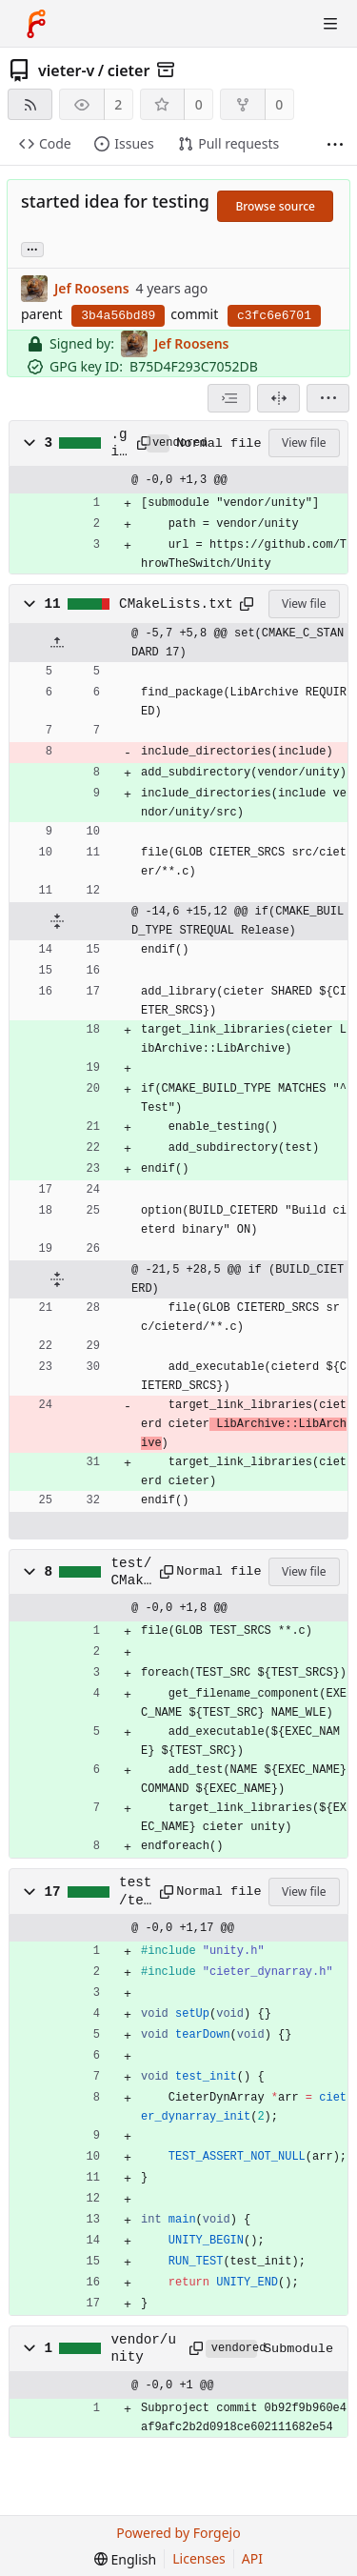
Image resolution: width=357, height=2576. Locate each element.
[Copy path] (138, 443)
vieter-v (66, 70)
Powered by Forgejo (178, 2533)
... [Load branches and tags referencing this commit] (32, 248)
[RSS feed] (30, 104)
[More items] (335, 144)
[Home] (36, 24)
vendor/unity (143, 2348)
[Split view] (278, 398)
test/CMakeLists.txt (131, 1573)
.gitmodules (119, 444)
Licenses (199, 2558)
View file (304, 442)
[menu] (328, 398)
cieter (129, 70)
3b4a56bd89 (118, 316)
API (252, 2558)
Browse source (275, 206)
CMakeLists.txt (176, 604)
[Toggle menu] (330, 24)
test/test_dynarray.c (135, 1892)
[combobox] (229, 398)
